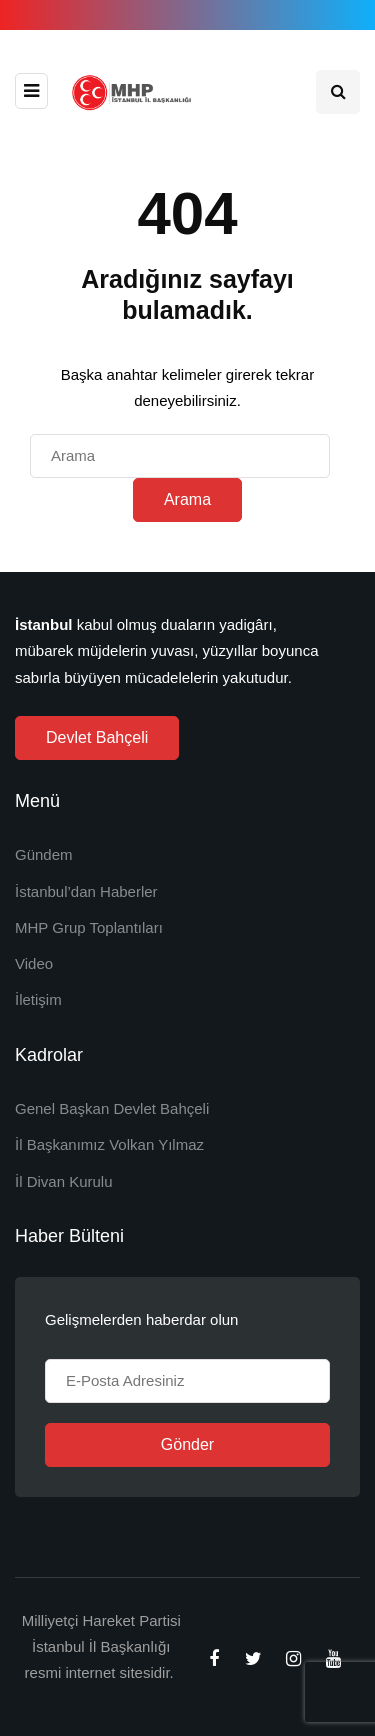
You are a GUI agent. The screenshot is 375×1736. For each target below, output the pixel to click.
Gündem (44, 854)
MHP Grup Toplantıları (89, 927)
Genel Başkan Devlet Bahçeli (112, 1108)
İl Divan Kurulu (64, 1181)
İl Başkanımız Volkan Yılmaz (109, 1144)
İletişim (38, 999)
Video (34, 963)
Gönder (187, 1444)
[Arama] (180, 456)
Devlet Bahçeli (97, 737)
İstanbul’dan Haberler (86, 891)
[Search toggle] (338, 92)
